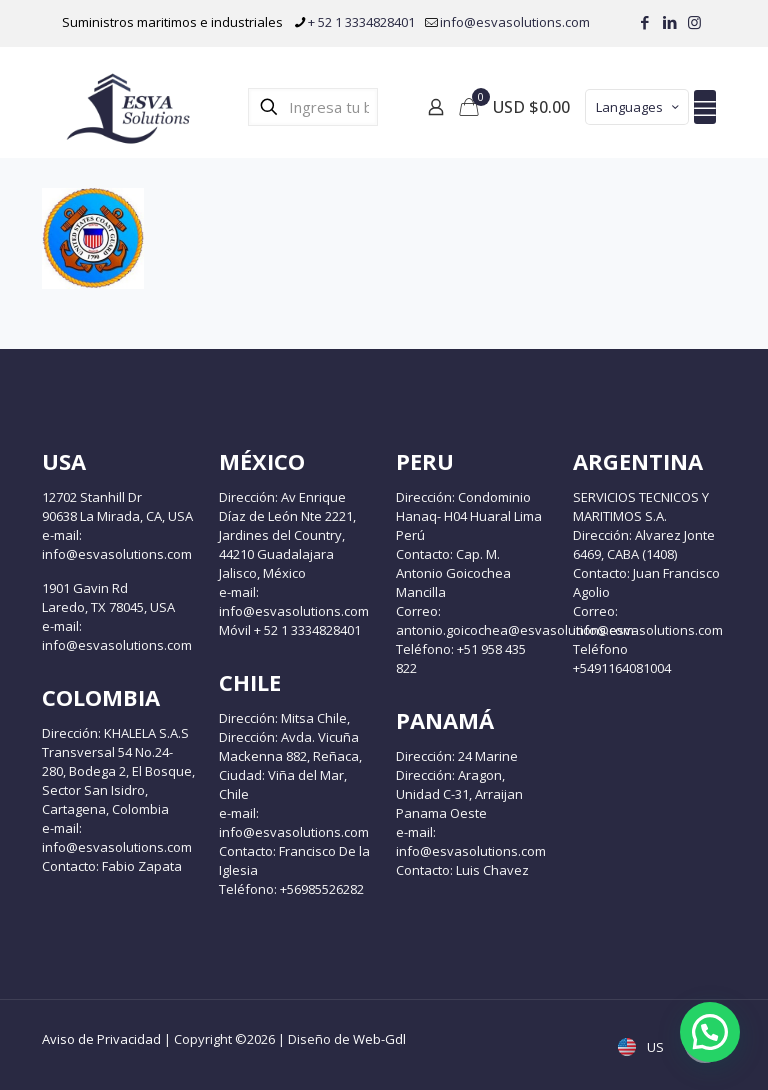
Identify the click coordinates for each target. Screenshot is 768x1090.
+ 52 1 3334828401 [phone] (361, 22)
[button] (710, 1032)
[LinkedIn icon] (669, 22)
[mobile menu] (705, 107)
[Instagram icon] (694, 22)
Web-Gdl (379, 1039)
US (643, 1047)
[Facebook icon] (644, 22)
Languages (639, 107)
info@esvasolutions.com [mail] (515, 22)
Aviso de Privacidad (101, 1039)
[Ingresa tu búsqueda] (313, 107)
